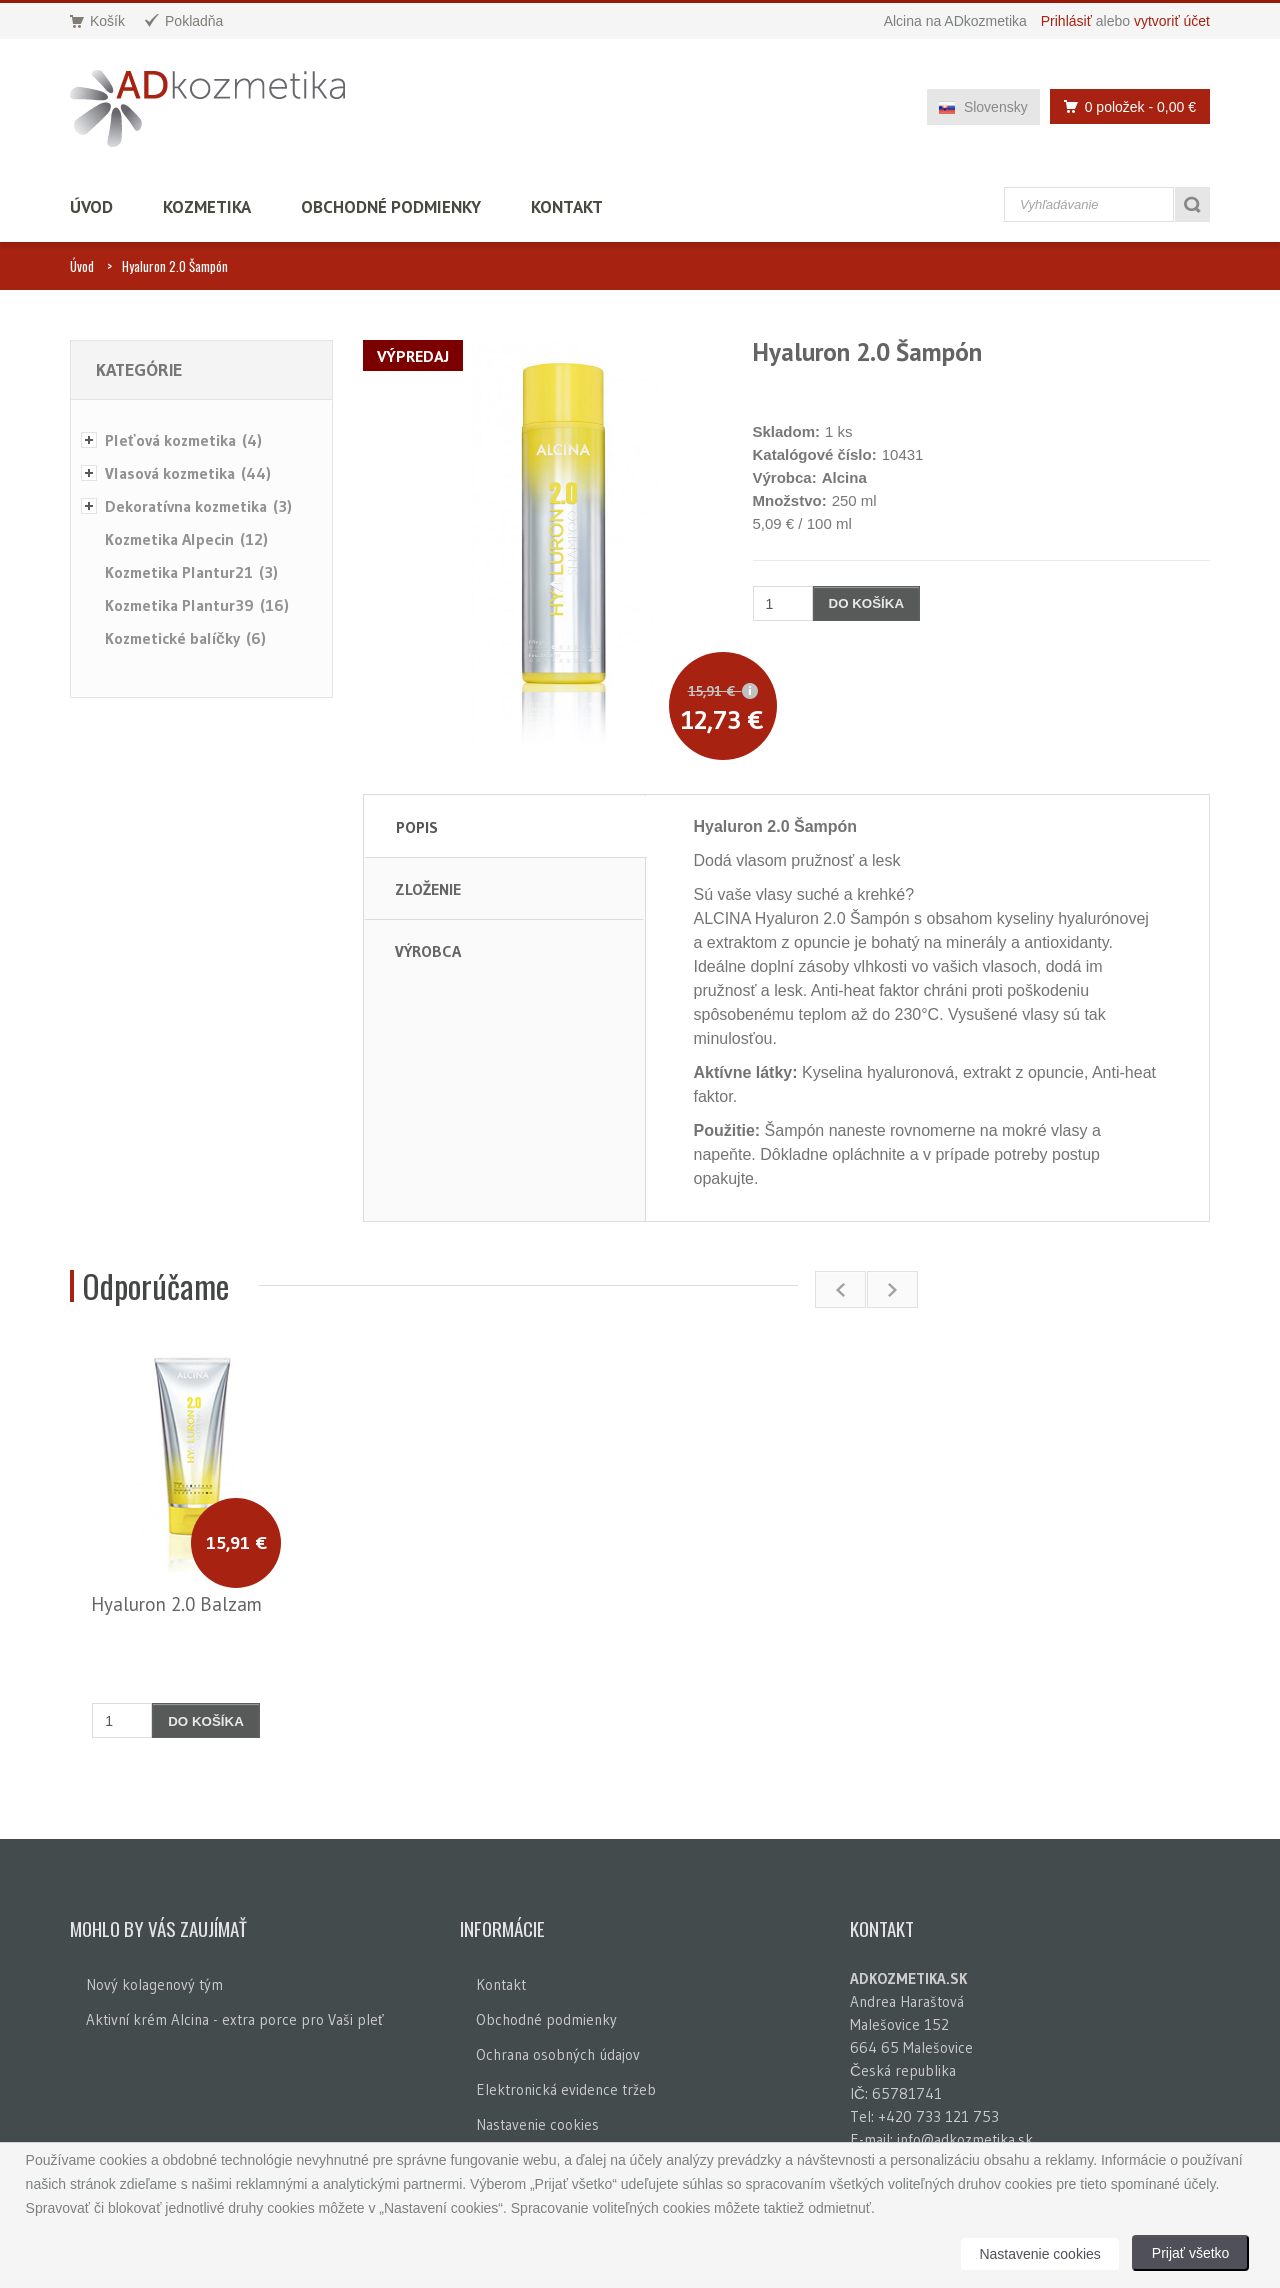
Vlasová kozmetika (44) (188, 473)
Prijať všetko (1191, 2253)
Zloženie (428, 889)
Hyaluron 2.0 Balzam (176, 1604)
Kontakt (567, 207)
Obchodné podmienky (391, 207)
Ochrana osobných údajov (558, 2054)
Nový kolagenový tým (154, 1984)
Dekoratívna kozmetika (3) (198, 506)
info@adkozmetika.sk (965, 2139)
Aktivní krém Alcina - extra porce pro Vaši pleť (235, 2019)
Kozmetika (207, 207)
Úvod (91, 207)
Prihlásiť (1066, 21)
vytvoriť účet (1172, 21)
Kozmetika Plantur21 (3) (191, 572)
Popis (417, 827)
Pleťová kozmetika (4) (183, 440)
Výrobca (428, 951)
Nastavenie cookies (537, 2124)
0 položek (1124, 106)
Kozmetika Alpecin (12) (186, 539)
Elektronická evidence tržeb (566, 2089)
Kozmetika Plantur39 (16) (197, 605)
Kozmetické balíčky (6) (185, 638)
